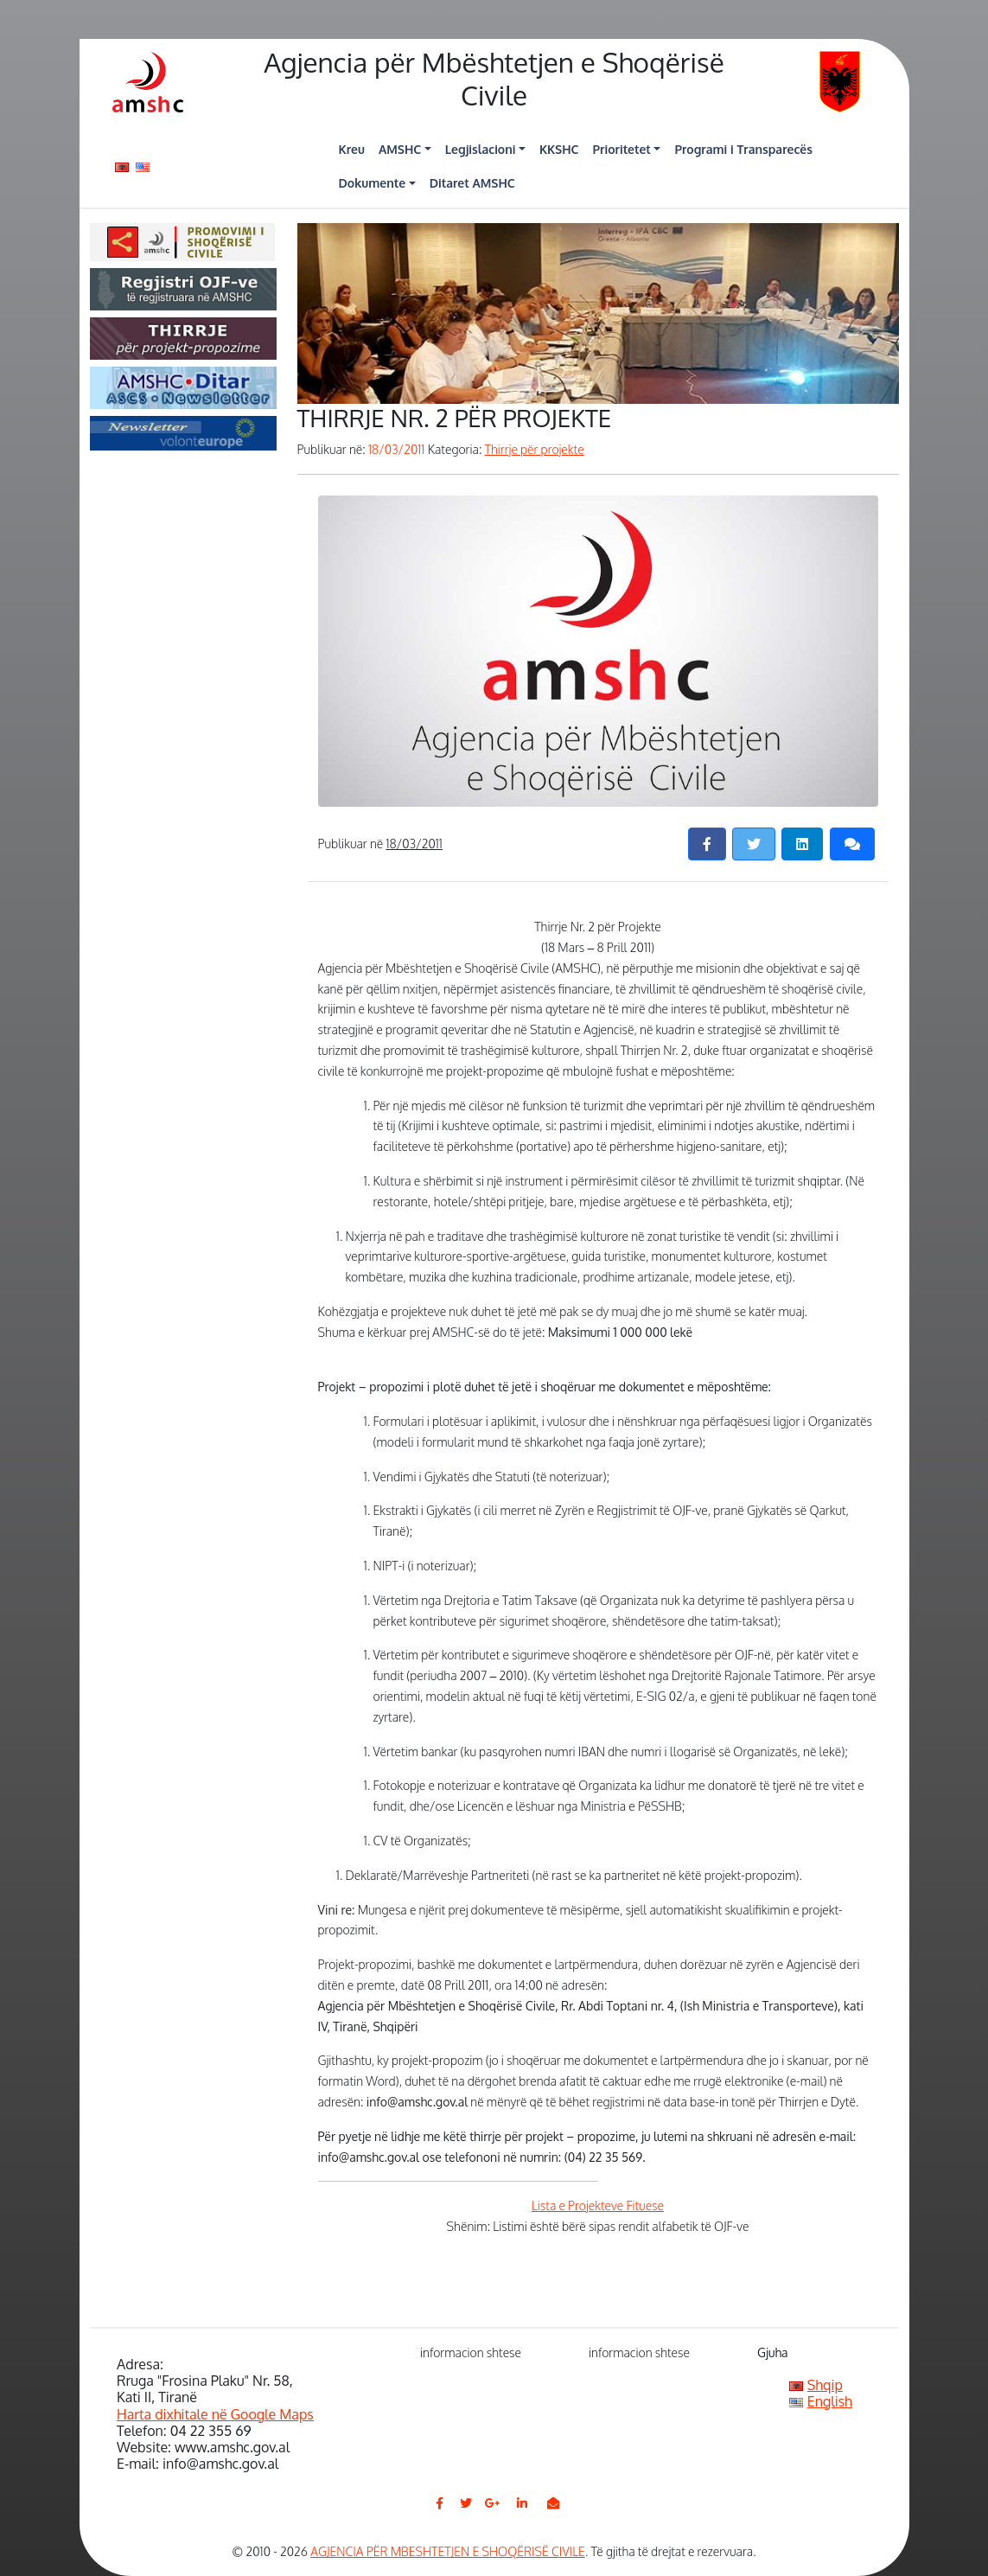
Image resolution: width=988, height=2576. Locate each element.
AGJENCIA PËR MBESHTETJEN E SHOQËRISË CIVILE (447, 2551)
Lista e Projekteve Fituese (598, 2205)
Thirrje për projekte (534, 449)
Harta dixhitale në (215, 2414)
